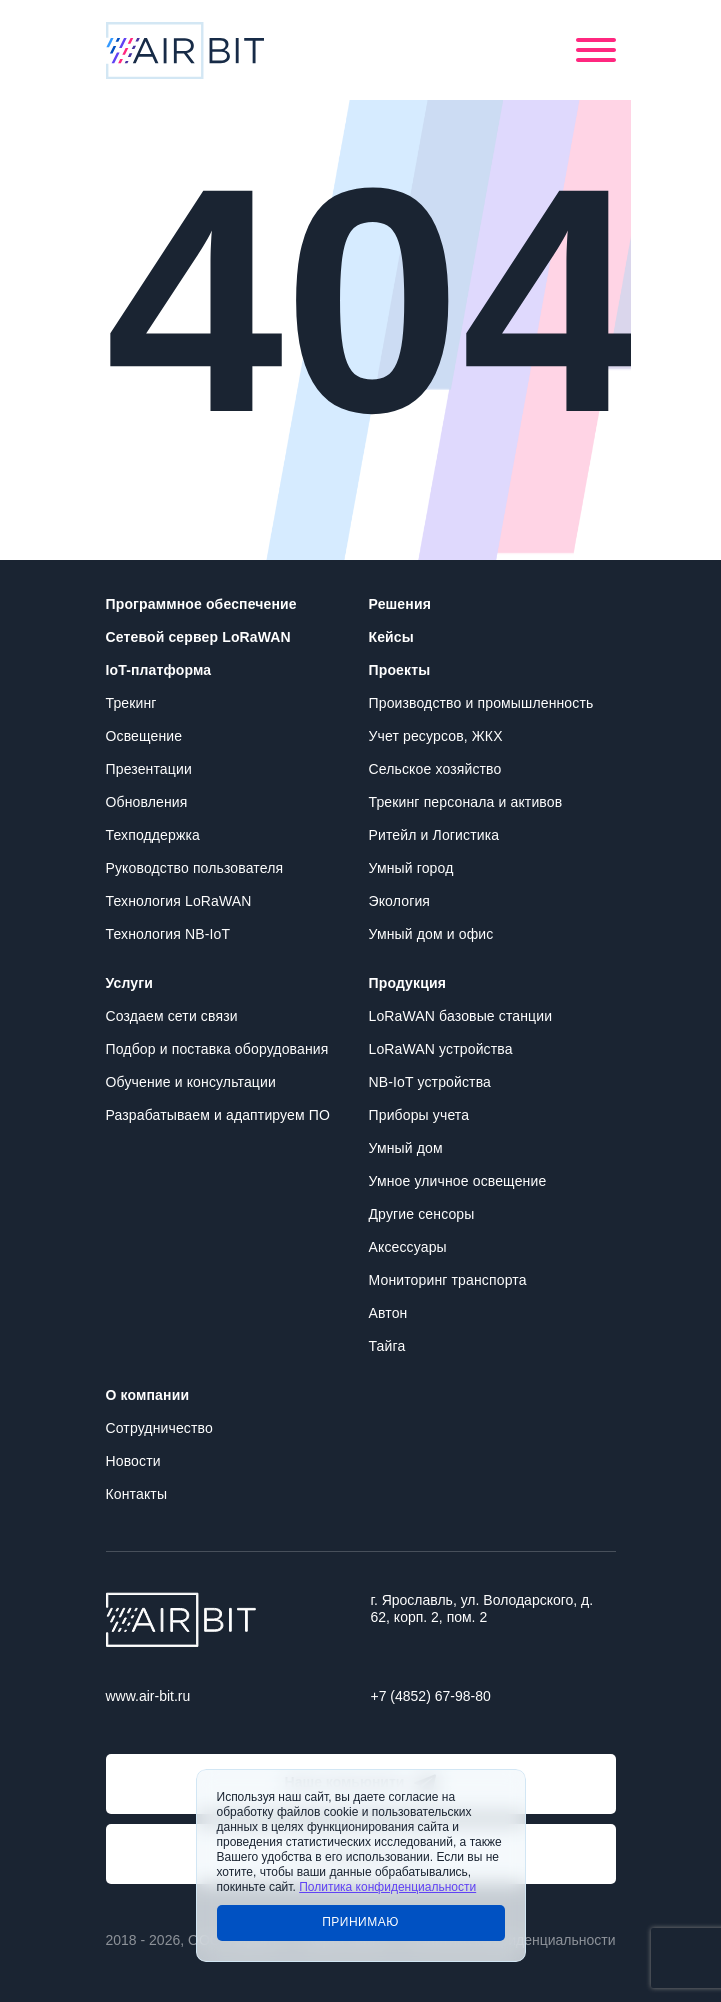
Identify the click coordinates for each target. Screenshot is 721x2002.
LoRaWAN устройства (441, 1049)
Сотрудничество (159, 1428)
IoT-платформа (159, 670)
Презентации (149, 769)
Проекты (400, 670)
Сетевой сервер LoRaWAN (198, 637)
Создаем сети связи (172, 1016)
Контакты (137, 1494)
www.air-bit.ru (148, 1696)
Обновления (147, 802)
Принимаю (360, 1922)
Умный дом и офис (431, 934)
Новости (133, 1461)
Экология (400, 901)
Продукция (407, 983)
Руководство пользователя (195, 868)
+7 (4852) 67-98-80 (431, 1696)
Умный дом (406, 1148)
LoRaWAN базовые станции (461, 1016)
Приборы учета (419, 1115)
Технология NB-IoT (168, 934)
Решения (400, 604)
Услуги (129, 983)
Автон (388, 1313)
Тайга (387, 1346)
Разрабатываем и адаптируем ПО (218, 1115)
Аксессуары (408, 1247)
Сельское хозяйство (435, 769)
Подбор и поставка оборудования (217, 1049)
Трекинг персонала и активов (466, 802)
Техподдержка (153, 835)
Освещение (144, 736)
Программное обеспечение (201, 604)
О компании (148, 1395)
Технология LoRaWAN (179, 901)
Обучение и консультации (191, 1082)
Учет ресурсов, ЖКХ (436, 736)
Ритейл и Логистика (434, 835)
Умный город (411, 868)
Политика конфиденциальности (387, 1887)
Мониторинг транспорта (448, 1280)
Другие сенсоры (422, 1214)
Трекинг (131, 703)
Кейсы (391, 637)
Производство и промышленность (481, 703)
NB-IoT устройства (430, 1082)
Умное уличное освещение (458, 1181)
